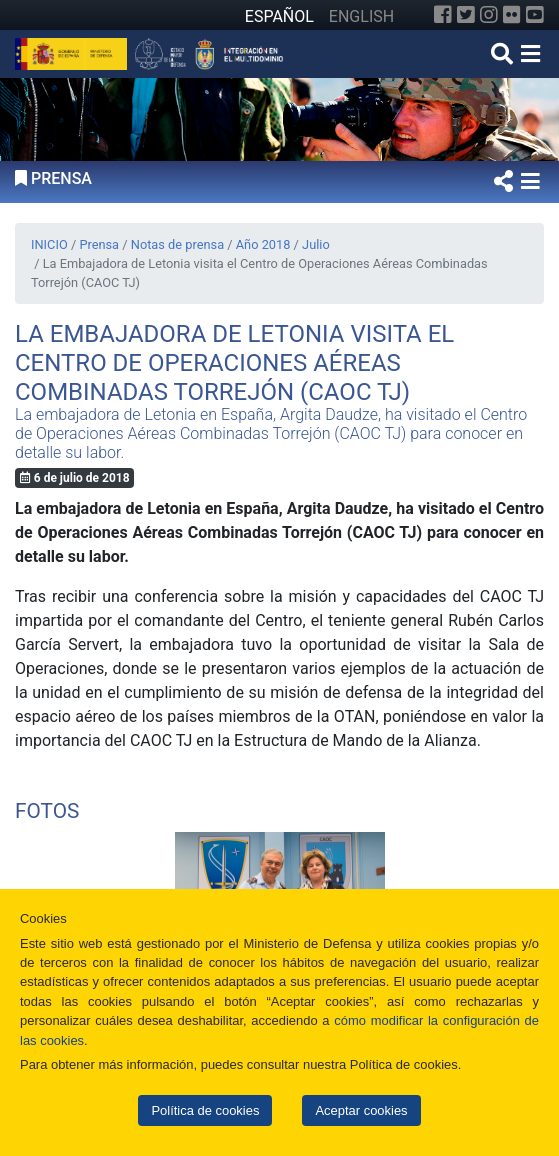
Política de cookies (205, 1110)
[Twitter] (466, 15)
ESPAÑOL (279, 16)
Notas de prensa (177, 244)
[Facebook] (443, 15)
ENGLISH (361, 16)
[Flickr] (512, 15)
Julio (316, 244)
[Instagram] (489, 15)
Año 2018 (263, 244)
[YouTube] (535, 15)
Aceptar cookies (361, 1110)
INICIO (49, 244)
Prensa (99, 244)
